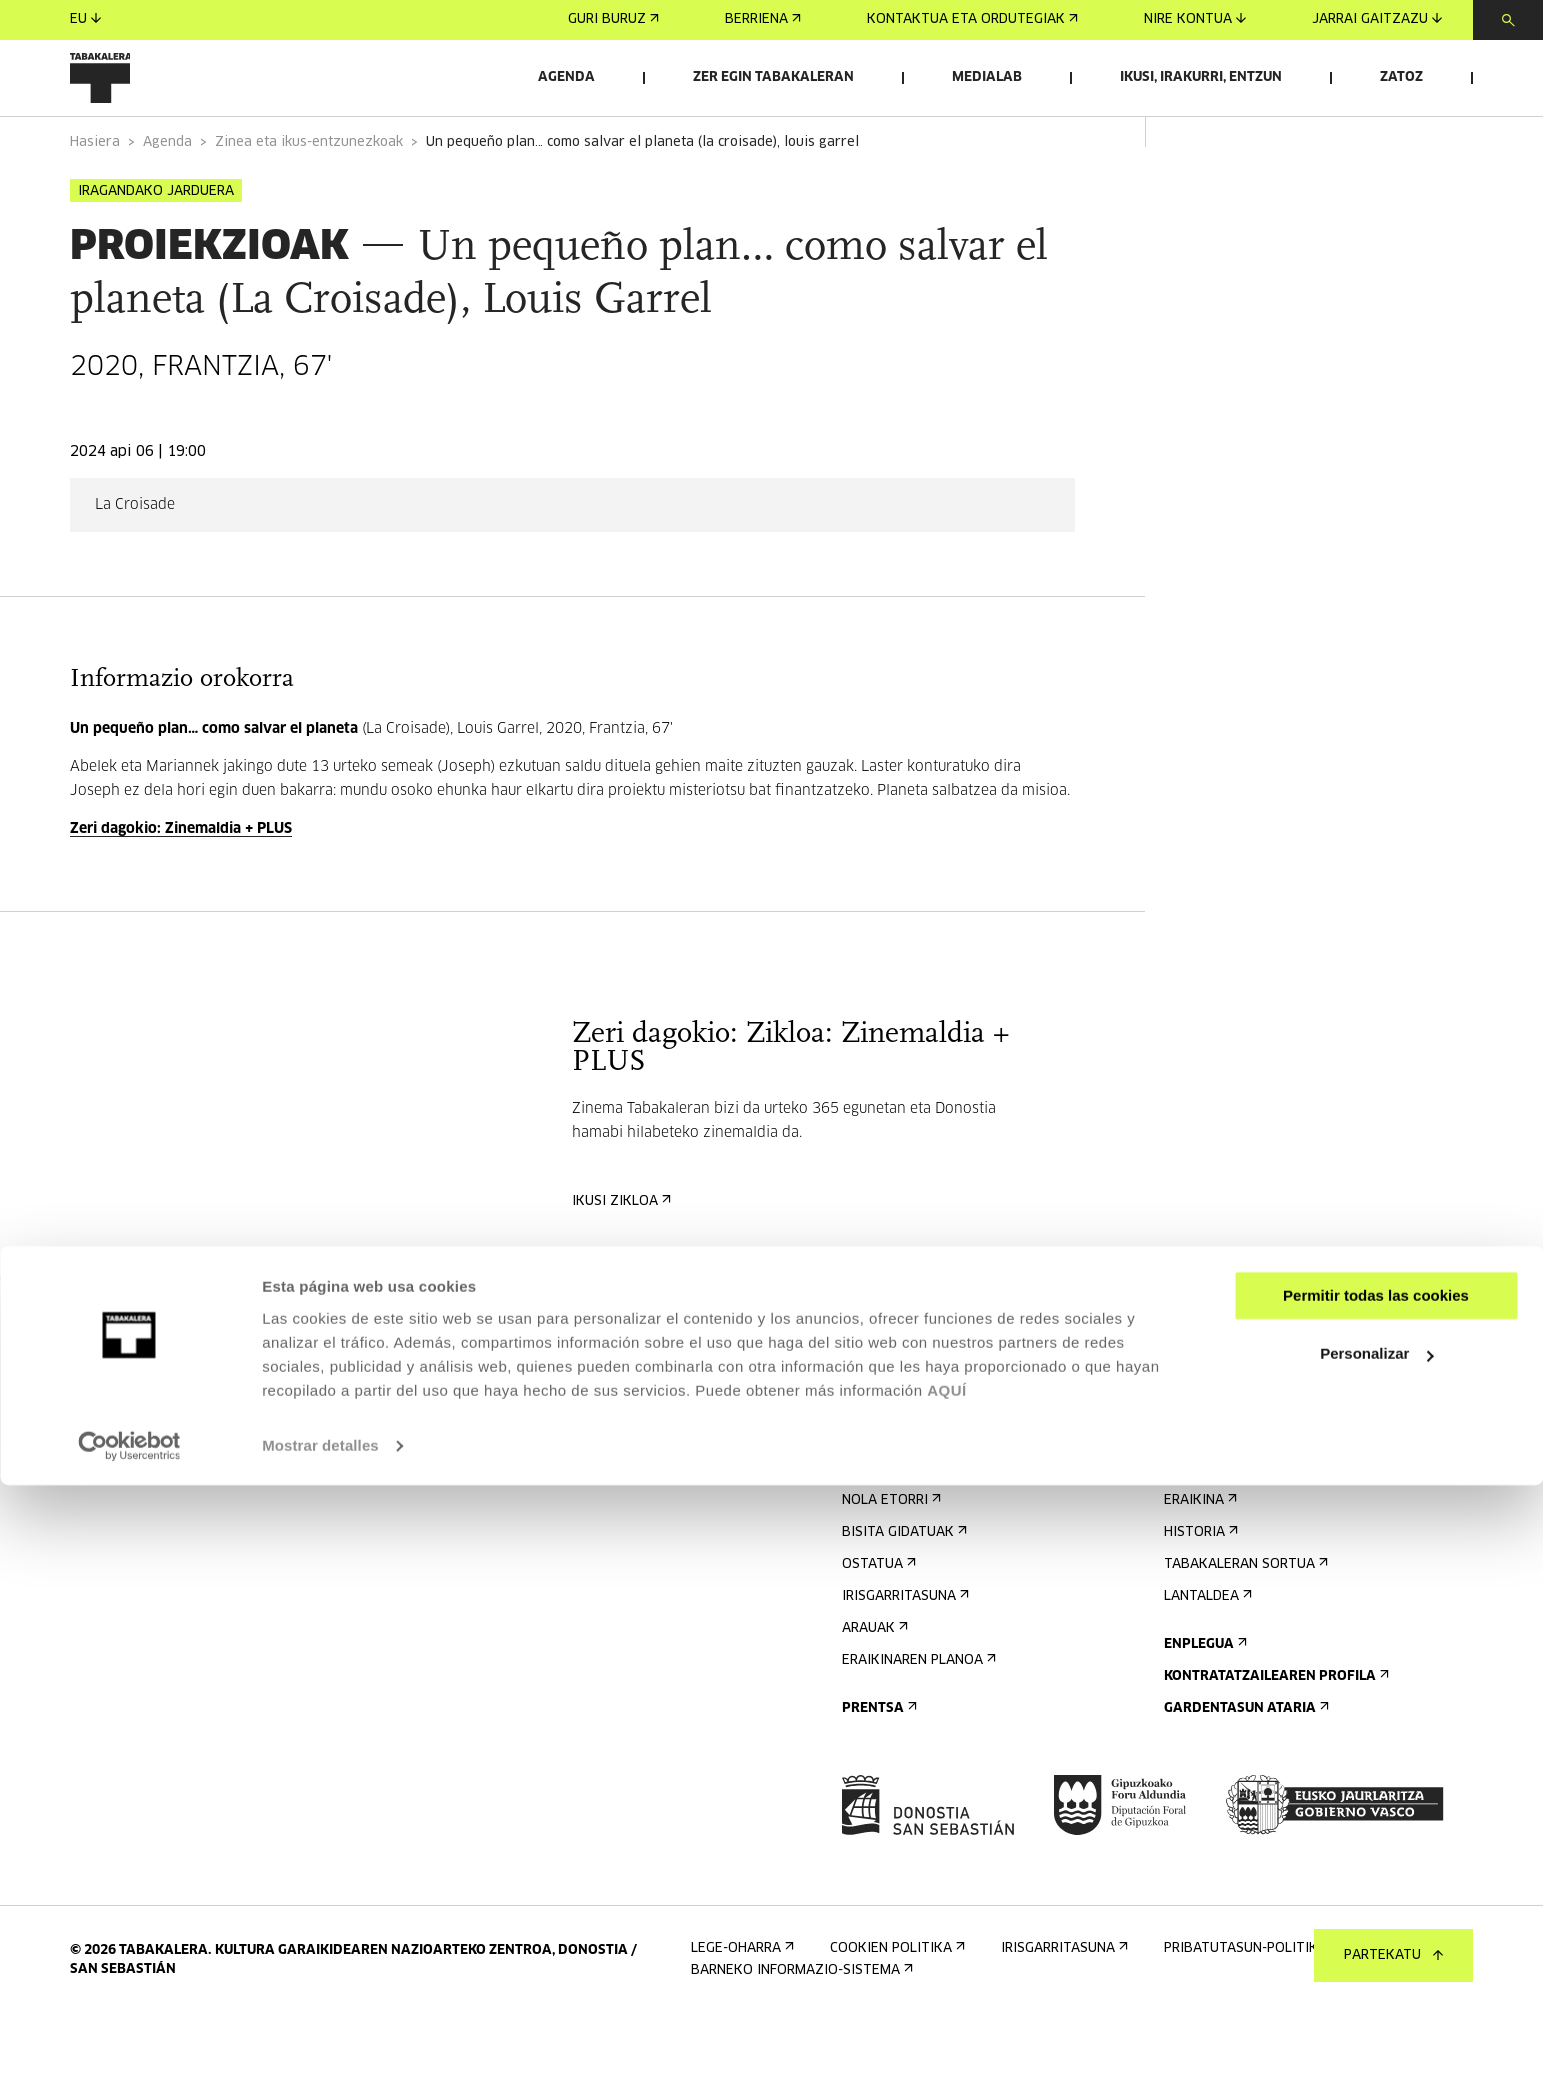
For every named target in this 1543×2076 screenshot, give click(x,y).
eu (85, 19)
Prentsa (877, 1764)
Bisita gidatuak (902, 1588)
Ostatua (877, 1620)
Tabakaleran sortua (1244, 1620)
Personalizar (1376, 1944)
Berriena (763, 19)
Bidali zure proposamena (1263, 1444)
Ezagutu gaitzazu (1235, 1524)
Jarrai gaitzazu (1377, 19)
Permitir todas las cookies (1376, 1886)
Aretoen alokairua (1240, 1412)
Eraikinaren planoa (917, 1716)
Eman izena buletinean (931, 1412)
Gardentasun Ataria (1244, 1764)
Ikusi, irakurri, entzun (1201, 77)
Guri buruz (613, 19)
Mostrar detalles (320, 2036)
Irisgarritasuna (903, 1652)
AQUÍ (947, 1981)
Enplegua (1203, 1700)
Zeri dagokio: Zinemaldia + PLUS (181, 885)
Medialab (987, 77)
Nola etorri (889, 1556)
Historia (1199, 1588)
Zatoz (1401, 77)
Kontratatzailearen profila (1274, 1732)
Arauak (873, 1684)
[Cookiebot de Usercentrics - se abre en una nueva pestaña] (129, 2037)
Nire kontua (1195, 19)
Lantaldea (1206, 1652)
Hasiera (95, 198)
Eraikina (1198, 1556)
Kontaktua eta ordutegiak (972, 19)
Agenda (566, 77)
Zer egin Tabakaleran (773, 77)
